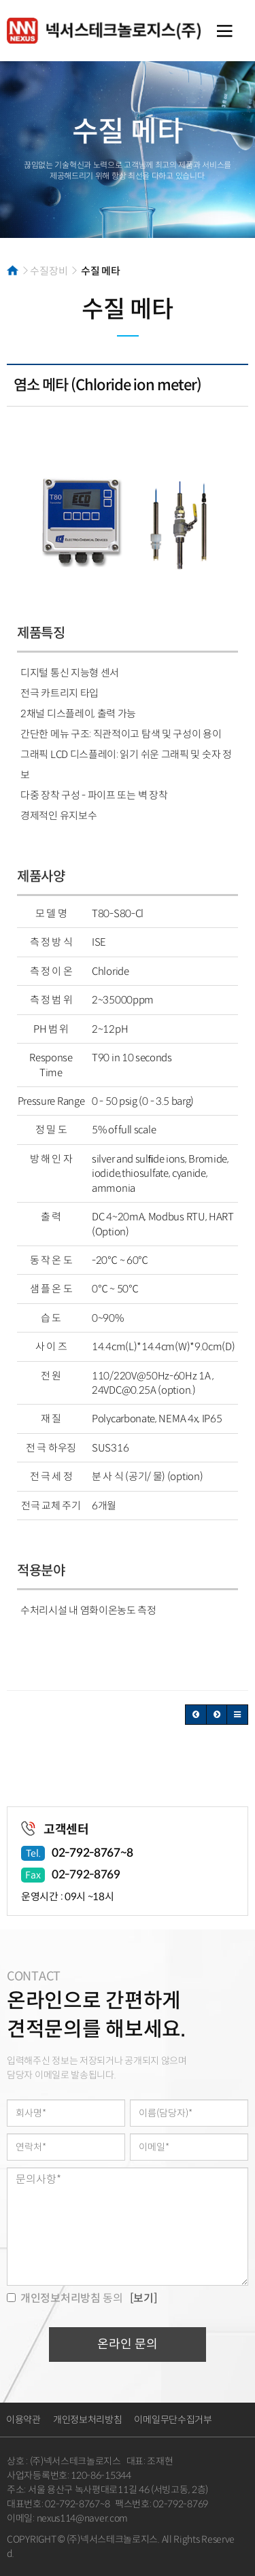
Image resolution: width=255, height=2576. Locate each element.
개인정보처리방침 (87, 2420)
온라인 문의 (127, 2344)
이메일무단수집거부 (172, 2420)
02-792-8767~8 (92, 1853)
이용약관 (23, 2420)
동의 (65, 2298)
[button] (196, 1714)
